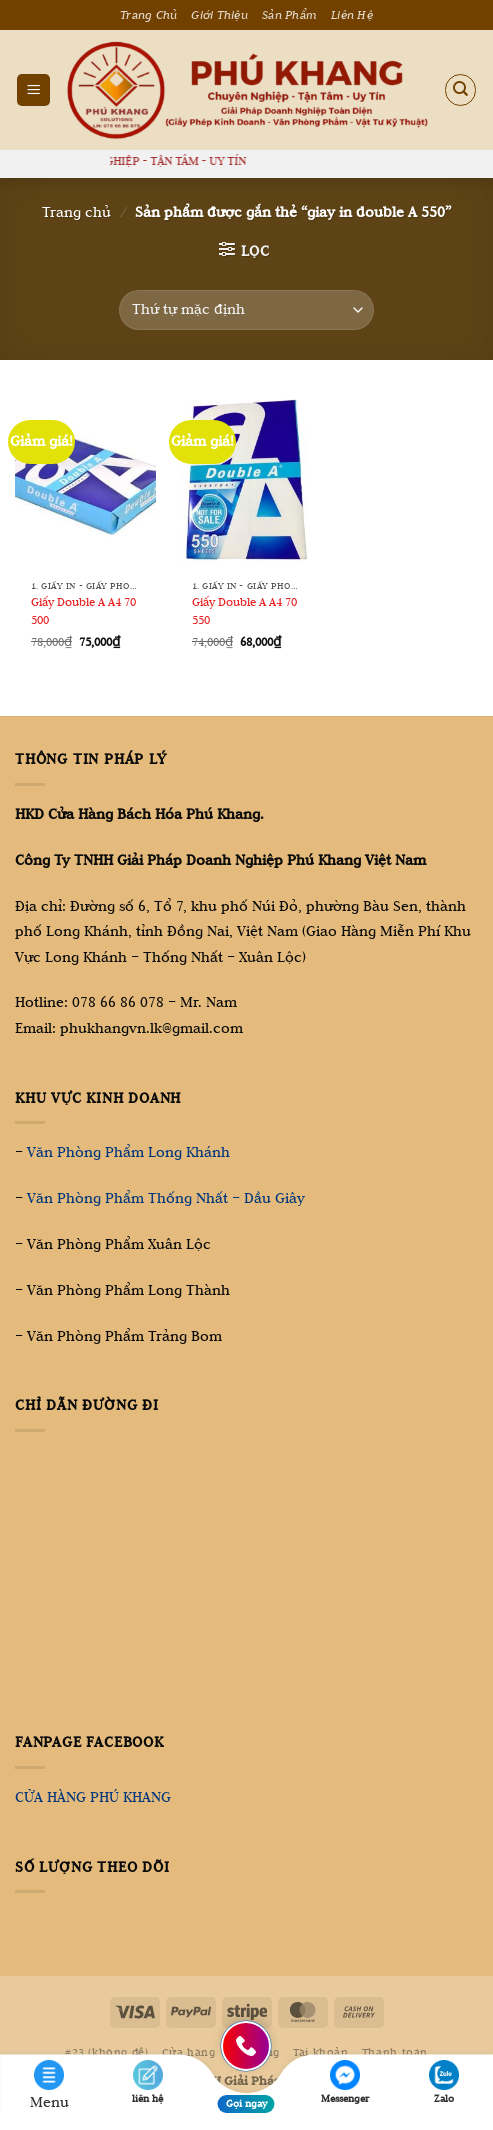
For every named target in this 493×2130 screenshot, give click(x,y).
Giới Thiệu (219, 15)
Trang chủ (76, 212)
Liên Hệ (352, 15)
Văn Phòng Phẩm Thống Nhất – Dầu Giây (166, 1198)
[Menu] (33, 90)
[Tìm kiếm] (461, 90)
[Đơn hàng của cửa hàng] (246, 310)
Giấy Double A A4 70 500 (83, 610)
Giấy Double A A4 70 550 (244, 610)
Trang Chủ (148, 15)
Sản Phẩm (289, 15)
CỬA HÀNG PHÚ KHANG (93, 1797)
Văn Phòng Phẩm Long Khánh (128, 1152)
